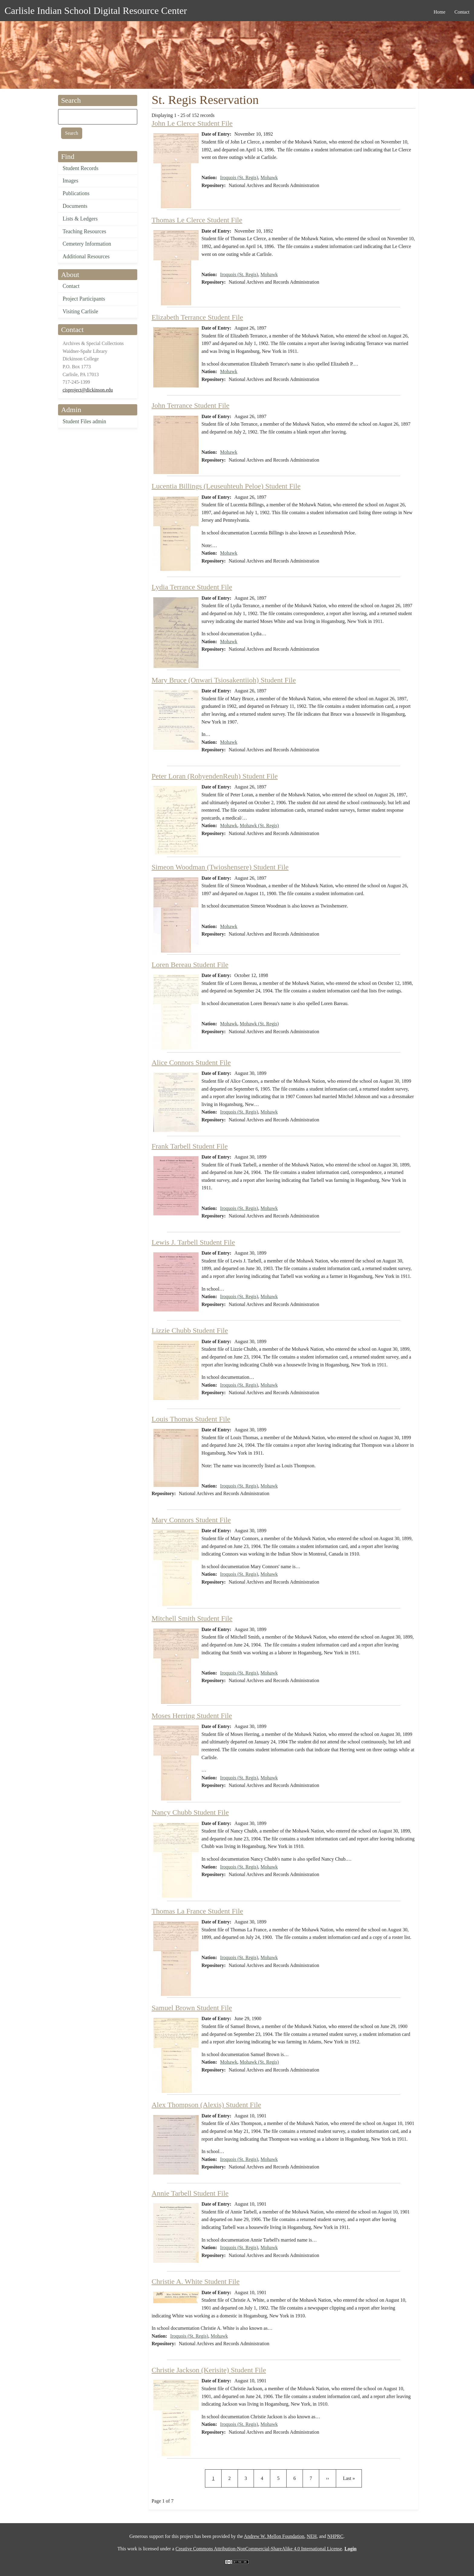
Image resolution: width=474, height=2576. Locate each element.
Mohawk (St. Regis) (259, 825)
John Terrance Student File (190, 405)
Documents (75, 206)
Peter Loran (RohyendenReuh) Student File (215, 776)
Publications (76, 193)
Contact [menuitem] (461, 12)
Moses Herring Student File (192, 1716)
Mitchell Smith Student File (192, 1618)
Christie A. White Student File (196, 2281)
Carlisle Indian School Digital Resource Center (96, 10)
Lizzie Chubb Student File (190, 1330)
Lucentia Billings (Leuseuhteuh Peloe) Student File (226, 486)
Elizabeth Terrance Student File (197, 317)
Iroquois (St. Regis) (239, 177)
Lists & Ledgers (80, 219)
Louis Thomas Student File (191, 1419)
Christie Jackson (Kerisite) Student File (209, 2370)
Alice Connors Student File (191, 1062)
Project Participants (84, 299)
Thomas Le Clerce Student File (197, 220)
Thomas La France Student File (197, 1911)
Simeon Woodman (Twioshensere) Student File (220, 867)
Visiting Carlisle (80, 311)
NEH (312, 2536)
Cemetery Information (87, 244)
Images (70, 181)
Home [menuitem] (439, 12)
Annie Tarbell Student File (190, 2193)
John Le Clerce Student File (192, 123)
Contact (71, 286)
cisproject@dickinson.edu (88, 389)
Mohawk (269, 177)
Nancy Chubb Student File (190, 1812)
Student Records (81, 168)
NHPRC (335, 2536)
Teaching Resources (84, 231)
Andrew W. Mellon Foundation (274, 2536)
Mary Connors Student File (191, 1520)
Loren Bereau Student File (190, 965)
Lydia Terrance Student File (192, 587)
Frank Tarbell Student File (190, 1146)
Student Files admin (84, 421)
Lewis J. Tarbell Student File (193, 1242)
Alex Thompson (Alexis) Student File (206, 2105)
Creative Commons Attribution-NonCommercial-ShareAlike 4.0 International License (258, 2548)
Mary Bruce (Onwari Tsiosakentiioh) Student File (224, 680)
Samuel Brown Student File (192, 2008)
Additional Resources (86, 256)
